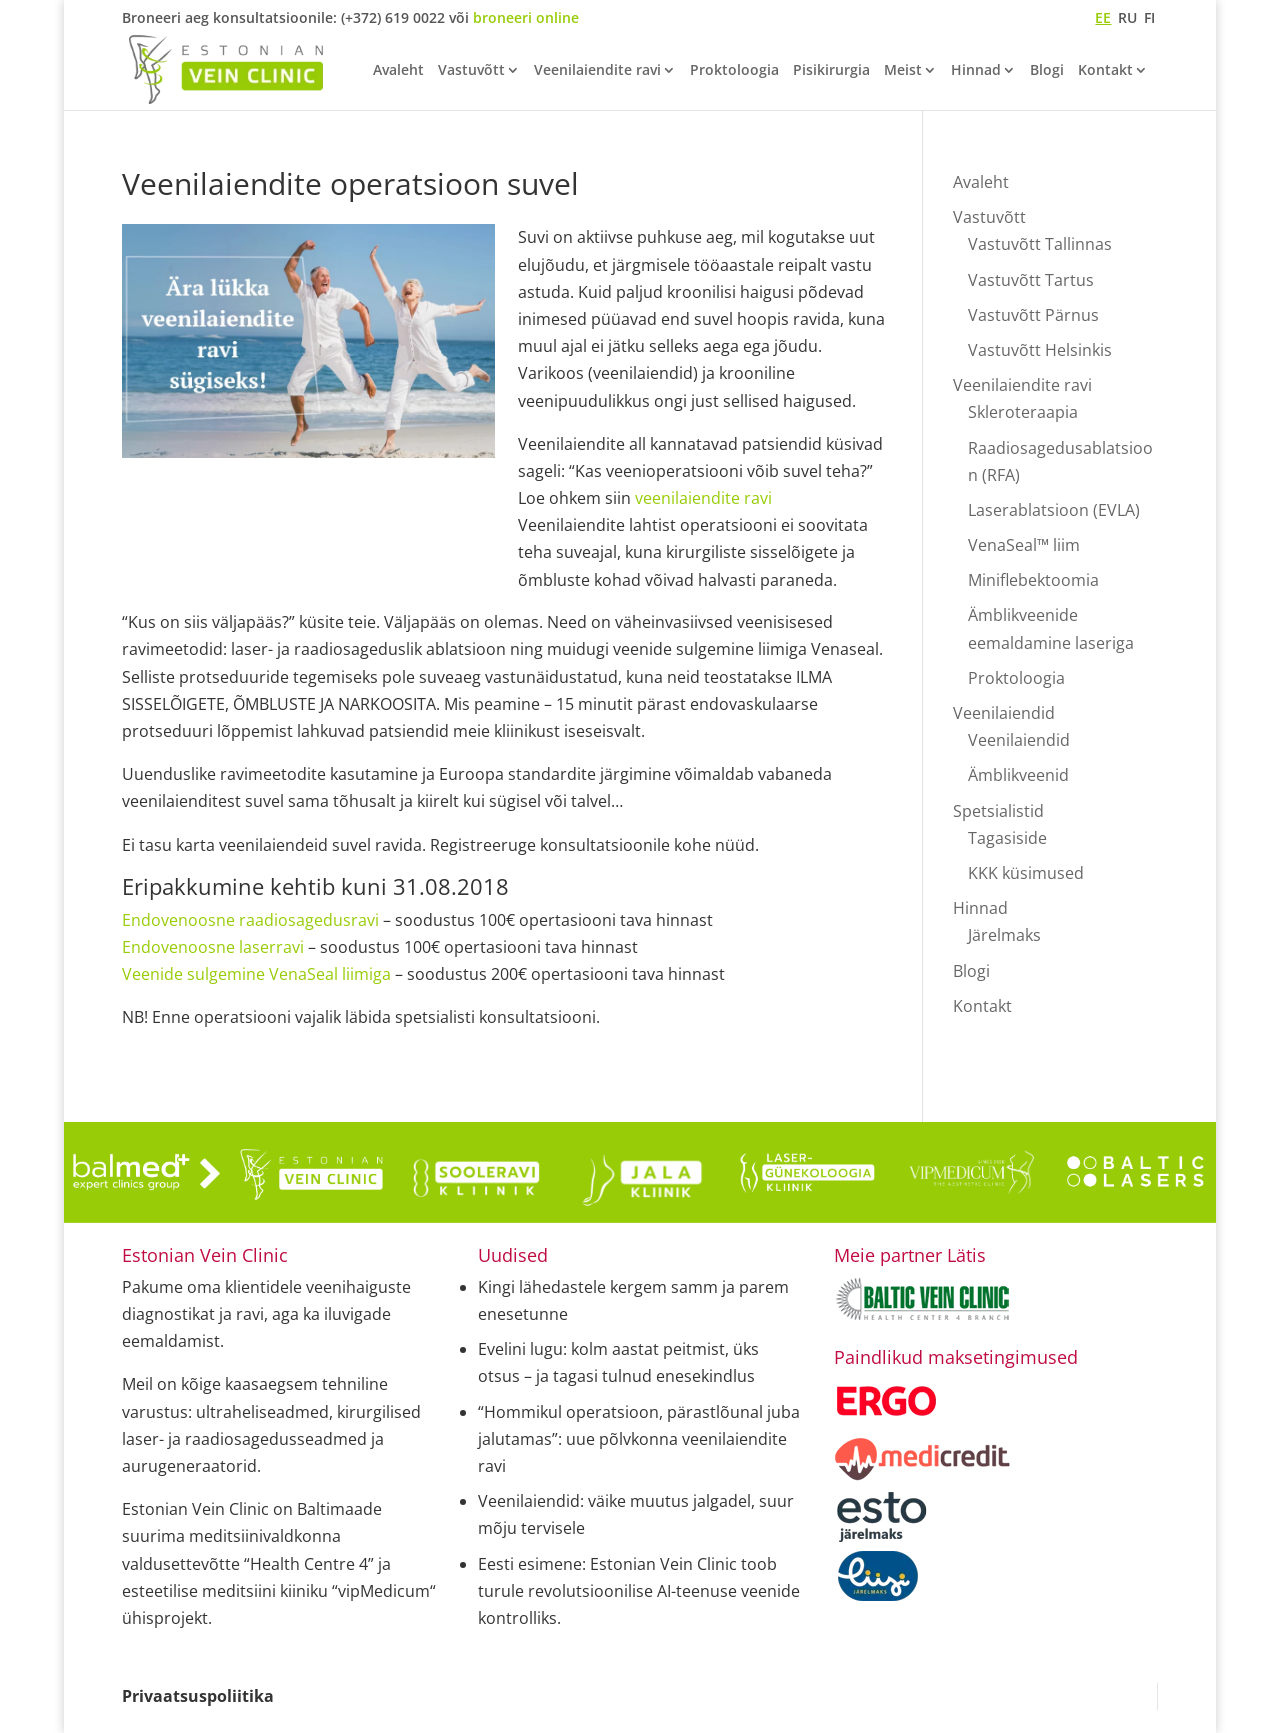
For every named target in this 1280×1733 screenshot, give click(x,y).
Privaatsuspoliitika (198, 1696)
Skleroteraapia (1023, 412)
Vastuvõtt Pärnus (1033, 315)
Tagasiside (1007, 838)
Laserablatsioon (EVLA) (1054, 510)
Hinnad (976, 71)
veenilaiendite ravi (703, 498)
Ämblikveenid (1018, 775)
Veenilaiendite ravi (597, 71)
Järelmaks (1004, 935)
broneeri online (526, 17)
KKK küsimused (1026, 873)
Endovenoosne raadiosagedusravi (250, 920)
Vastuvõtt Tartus (1031, 280)
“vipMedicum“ (384, 1591)
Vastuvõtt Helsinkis (1040, 350)
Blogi (1047, 71)
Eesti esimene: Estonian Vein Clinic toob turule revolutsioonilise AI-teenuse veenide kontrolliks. (639, 1591)
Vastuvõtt (471, 71)
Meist (903, 71)
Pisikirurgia (831, 71)
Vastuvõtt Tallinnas (1040, 244)
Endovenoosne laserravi (213, 947)
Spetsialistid (998, 811)
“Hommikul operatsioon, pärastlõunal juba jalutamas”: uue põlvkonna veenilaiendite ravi (639, 1439)
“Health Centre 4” (309, 1564)
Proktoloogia (734, 71)
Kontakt (1105, 71)
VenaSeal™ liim (1024, 545)
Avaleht (398, 71)
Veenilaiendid (1004, 713)
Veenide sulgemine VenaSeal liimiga (256, 974)
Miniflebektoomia (1033, 580)
